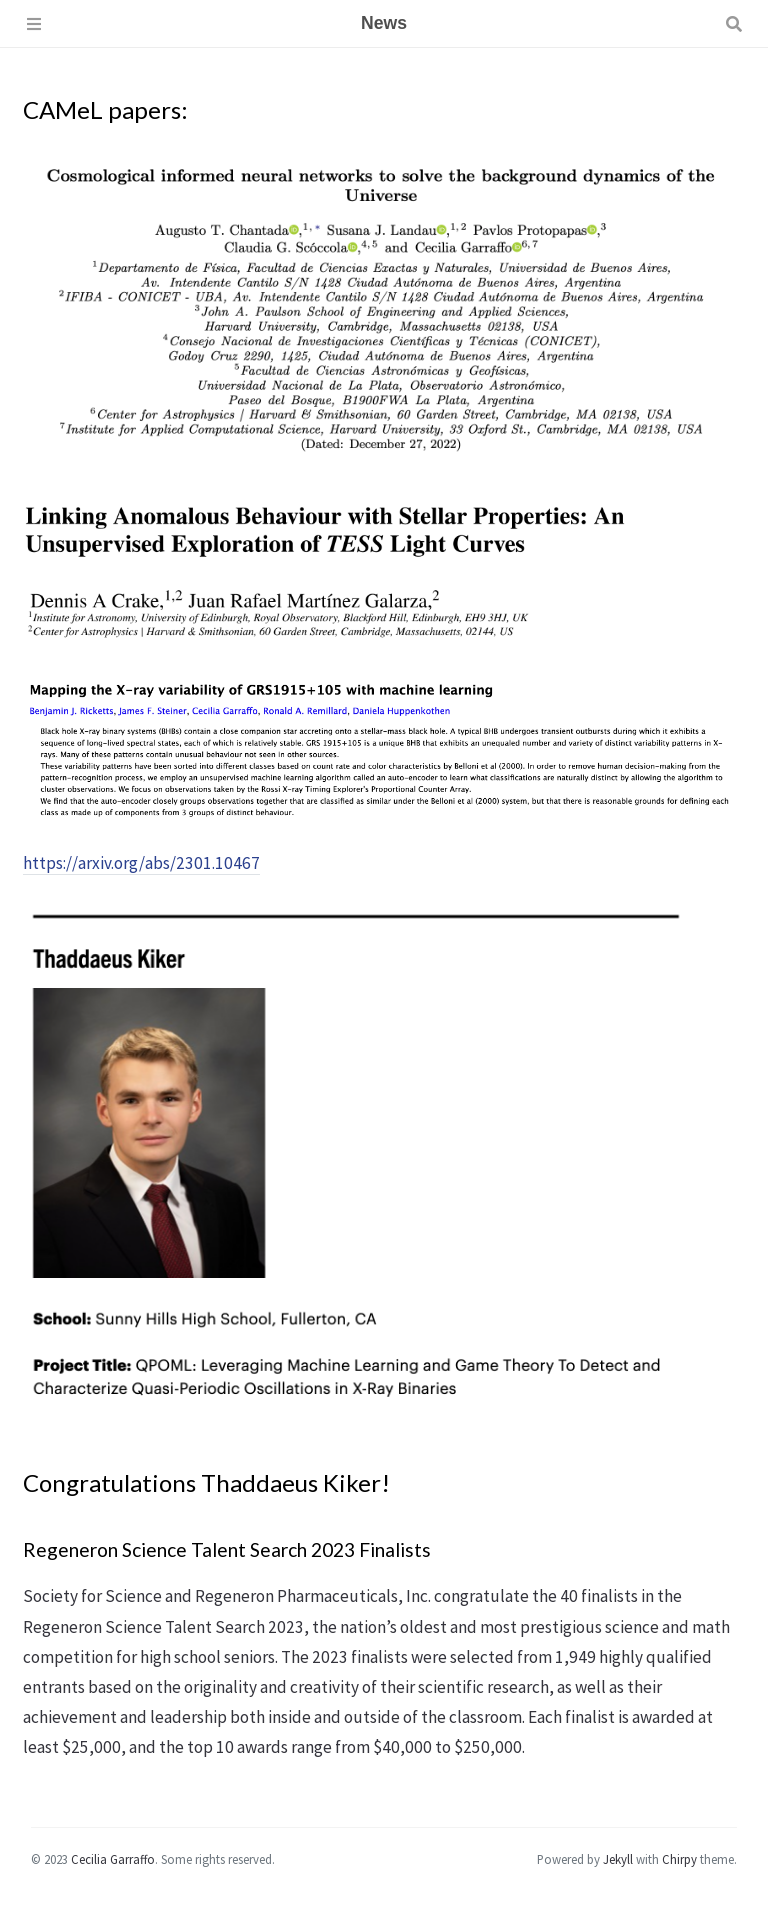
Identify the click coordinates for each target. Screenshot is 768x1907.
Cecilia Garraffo (113, 1859)
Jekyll (618, 1859)
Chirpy (679, 1859)
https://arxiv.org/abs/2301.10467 (141, 863)
